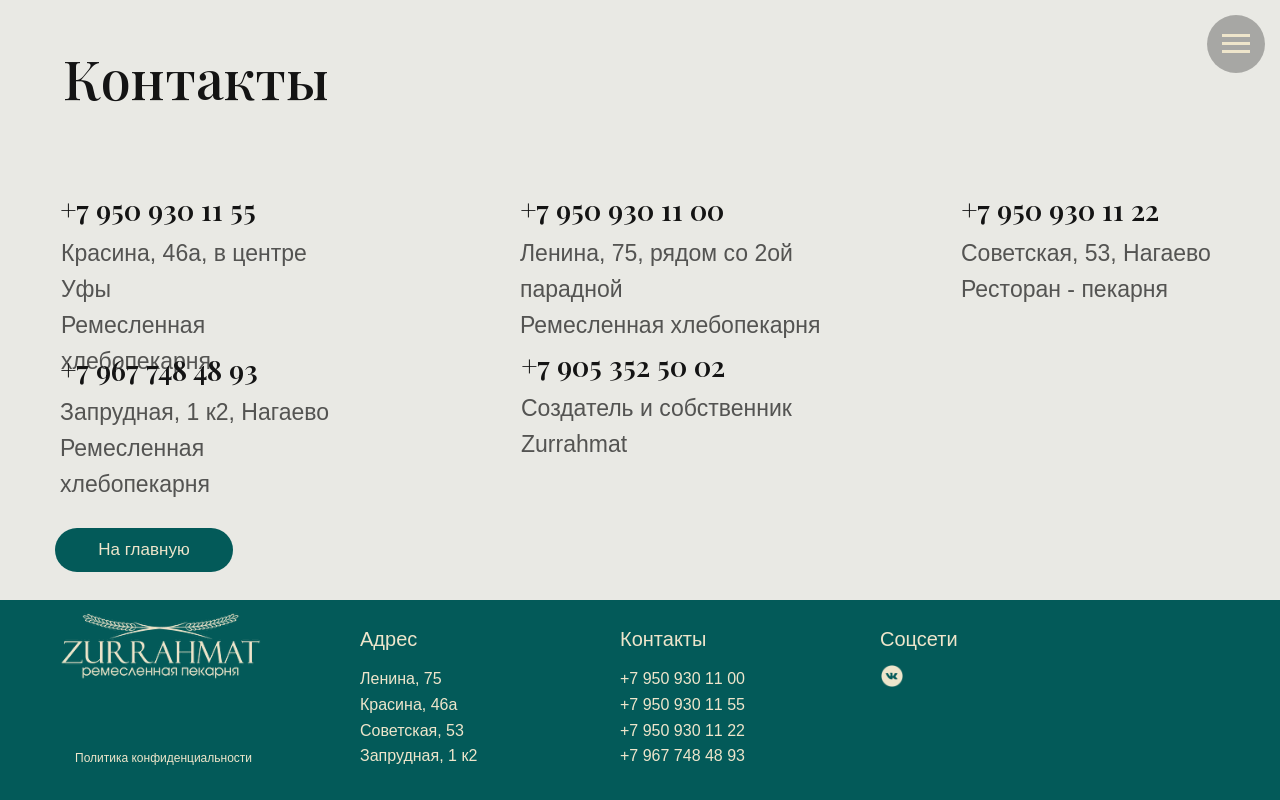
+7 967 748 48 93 (159, 369)
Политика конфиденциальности (163, 758)
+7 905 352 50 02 (623, 365)
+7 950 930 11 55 (158, 209)
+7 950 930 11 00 (622, 209)
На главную (143, 549)
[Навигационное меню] (1236, 44)
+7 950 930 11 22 (1060, 209)
